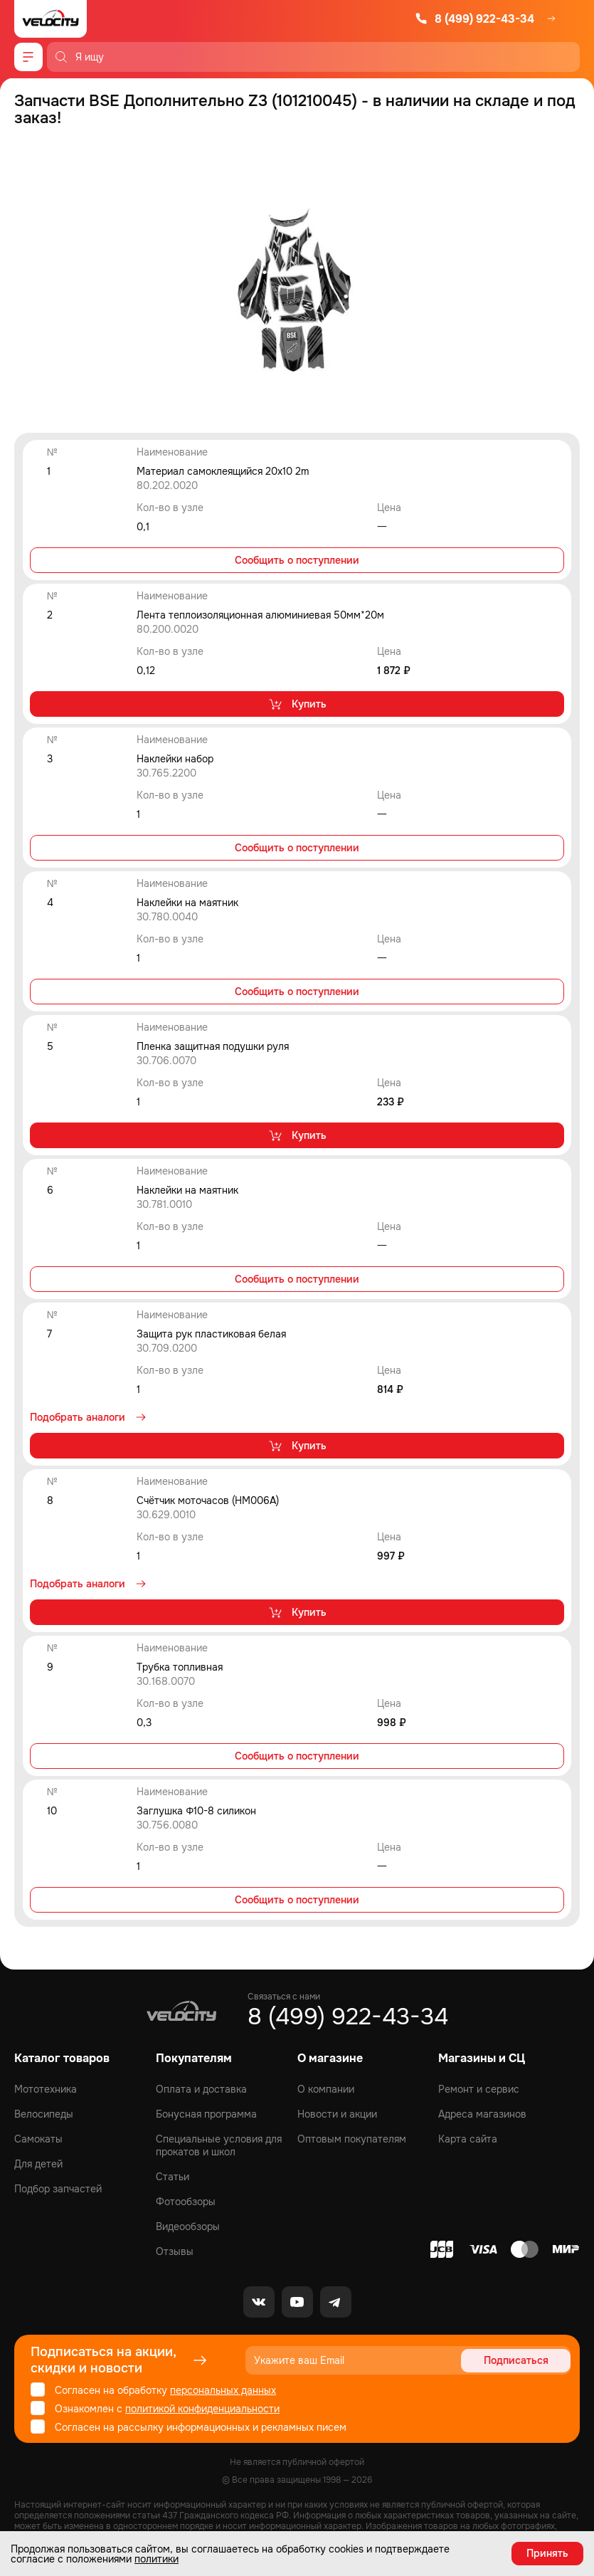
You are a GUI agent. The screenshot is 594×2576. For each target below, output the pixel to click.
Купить (297, 704)
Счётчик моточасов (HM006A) (208, 1500)
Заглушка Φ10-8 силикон (196, 1810)
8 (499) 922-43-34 (474, 18)
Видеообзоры (188, 2226)
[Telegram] (335, 2302)
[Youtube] (297, 2302)
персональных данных (223, 2390)
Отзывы (174, 2251)
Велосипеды (43, 2114)
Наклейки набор (175, 758)
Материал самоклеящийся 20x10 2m (223, 471)
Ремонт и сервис (478, 2089)
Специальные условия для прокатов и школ (219, 2145)
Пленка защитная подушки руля (213, 1046)
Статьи (172, 2176)
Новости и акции (337, 2114)
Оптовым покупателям (351, 2139)
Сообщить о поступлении (297, 560)
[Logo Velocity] (50, 19)
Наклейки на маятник (187, 902)
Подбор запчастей (58, 2188)
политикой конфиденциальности (202, 2408)
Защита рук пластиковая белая (211, 1334)
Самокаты (38, 2139)
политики (156, 2559)
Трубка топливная (180, 1667)
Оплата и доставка (201, 2089)
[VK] (259, 2302)
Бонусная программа (206, 2114)
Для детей (38, 2163)
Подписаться (516, 2360)
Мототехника (45, 2089)
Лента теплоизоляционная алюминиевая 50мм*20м (260, 615)
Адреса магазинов (482, 2114)
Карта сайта (467, 2139)
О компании (325, 2089)
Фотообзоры (186, 2201)
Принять (547, 2553)
